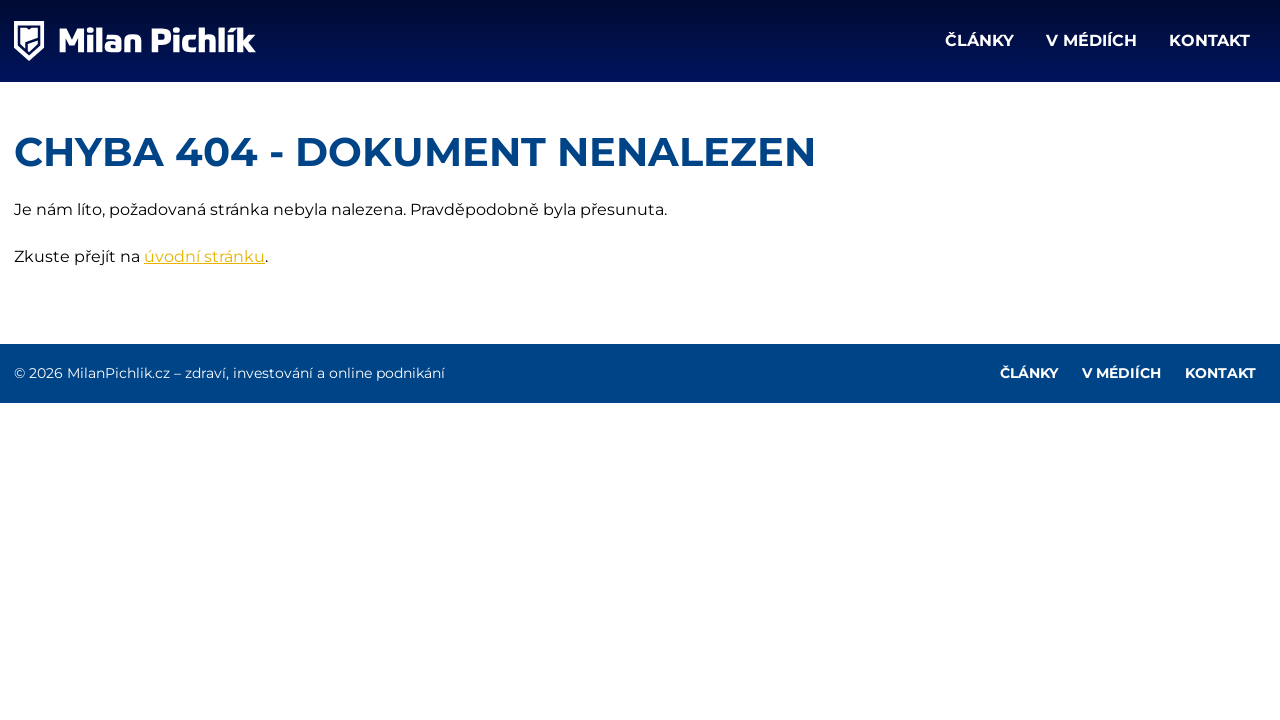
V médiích (1091, 40)
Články (979, 40)
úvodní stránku (204, 256)
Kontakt (1209, 40)
